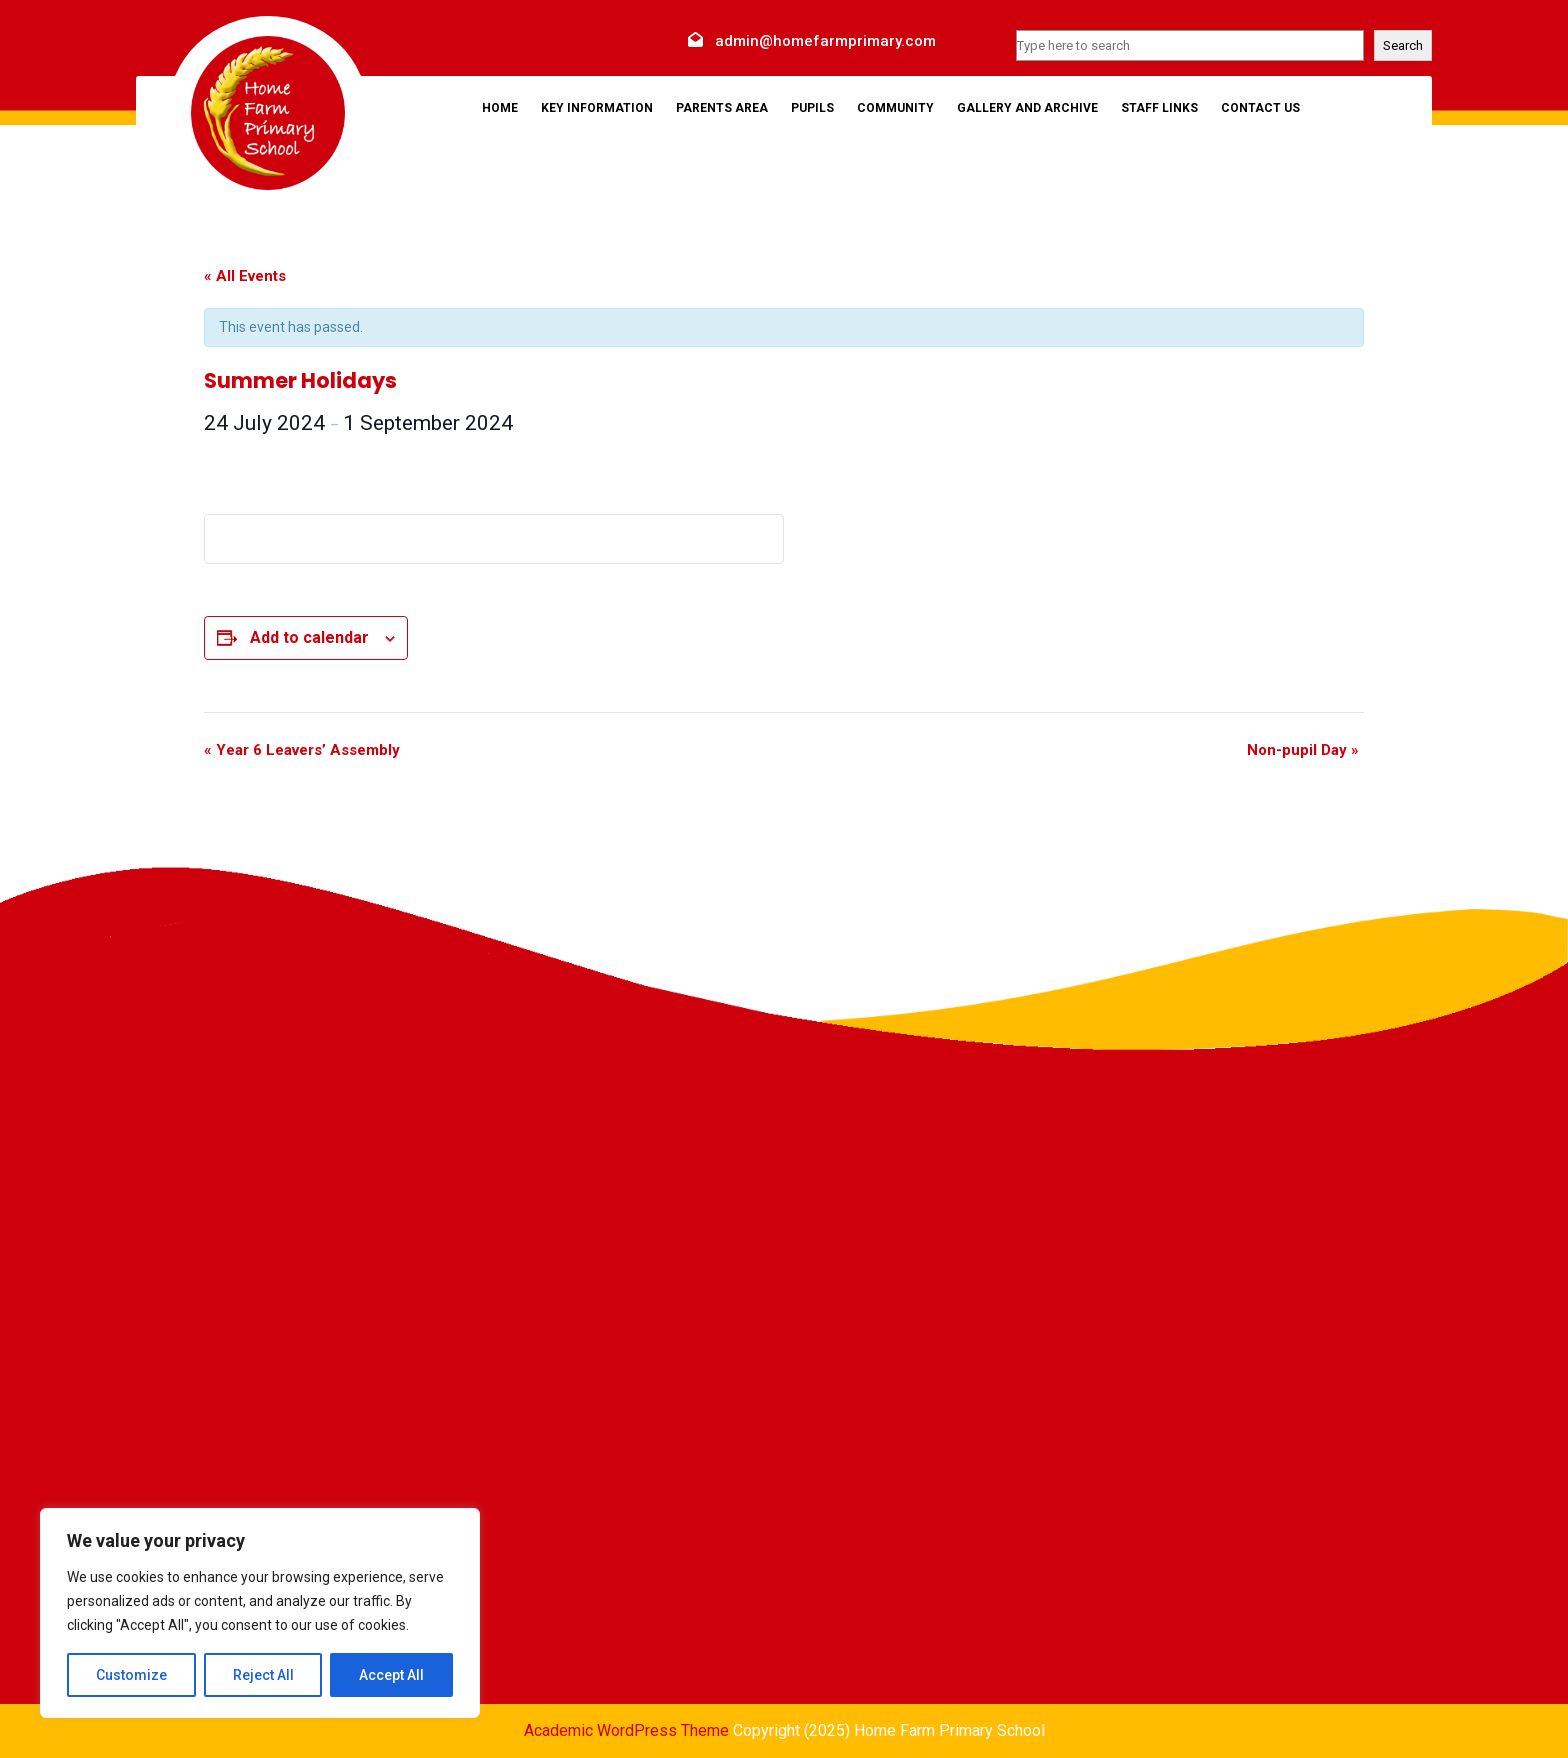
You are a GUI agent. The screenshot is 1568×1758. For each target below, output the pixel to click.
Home (500, 108)
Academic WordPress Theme (626, 1730)
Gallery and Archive (1027, 108)
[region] (260, 1613)
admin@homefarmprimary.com (825, 41)
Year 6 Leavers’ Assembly (302, 750)
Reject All (263, 1675)
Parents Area (722, 108)
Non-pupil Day (1303, 750)
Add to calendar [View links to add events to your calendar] (309, 637)
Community (895, 108)
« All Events (245, 276)
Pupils (812, 108)
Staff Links (1159, 108)
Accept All (391, 1675)
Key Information (597, 108)
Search (1403, 45)
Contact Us (1260, 108)
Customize (131, 1675)
